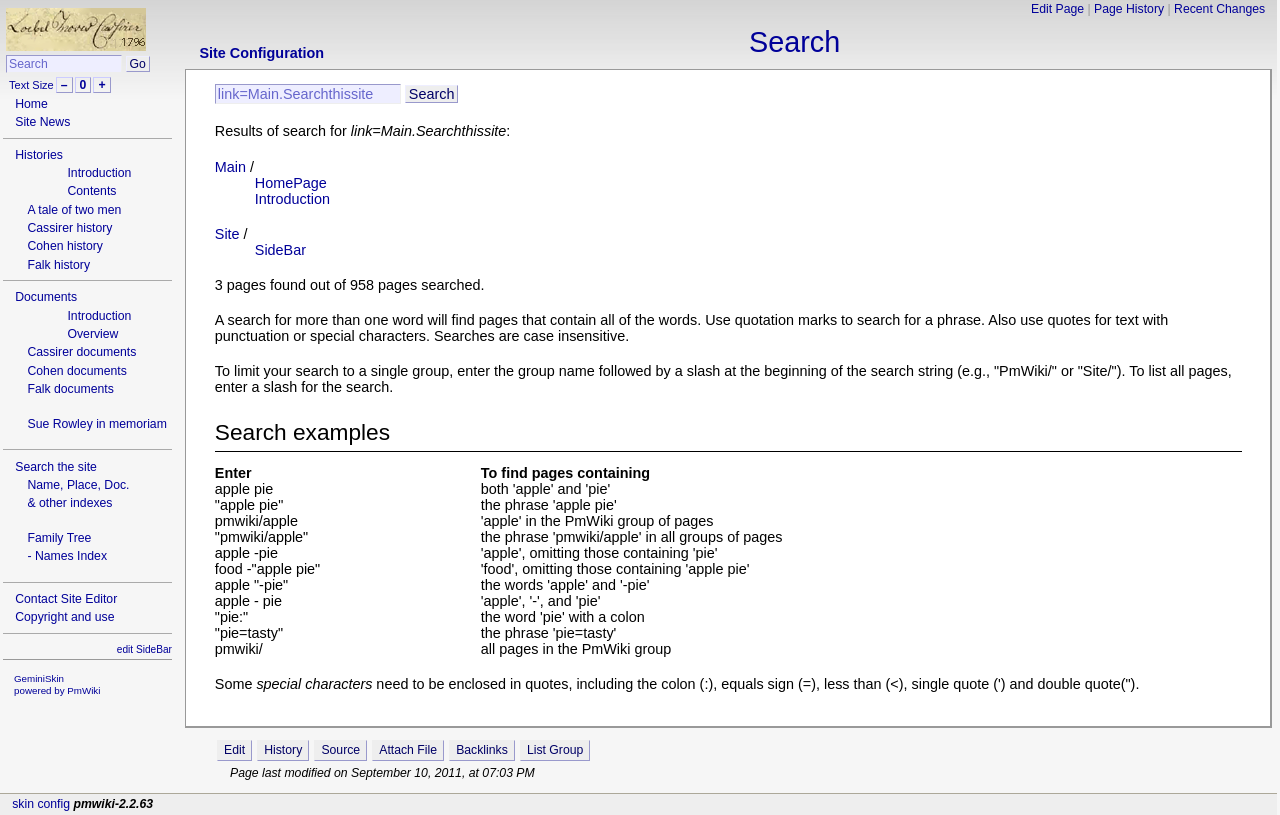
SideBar (280, 250)
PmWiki (83, 690)
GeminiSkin (39, 678)
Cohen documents (76, 371)
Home (31, 104)
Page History (1129, 9)
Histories (39, 155)
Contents (91, 191)
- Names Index (67, 556)
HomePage (291, 183)
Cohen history (65, 246)
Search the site (56, 467)
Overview (92, 334)
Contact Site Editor (66, 599)
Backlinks (482, 750)
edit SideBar (144, 649)
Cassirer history (69, 228)
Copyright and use (64, 617)
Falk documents (70, 389)
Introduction (99, 173)
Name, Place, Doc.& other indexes (78, 494)
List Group (555, 750)
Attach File (408, 750)
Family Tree (59, 538)
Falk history (58, 265)
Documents (46, 297)
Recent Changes (1219, 9)
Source (340, 750)
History (283, 750)
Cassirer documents (81, 352)
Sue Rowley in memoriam (96, 424)
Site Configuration (261, 53)
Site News (42, 122)
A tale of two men (74, 210)
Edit (234, 750)
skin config (41, 804)
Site (227, 234)
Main (230, 167)
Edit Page (1057, 9)
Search (794, 42)
